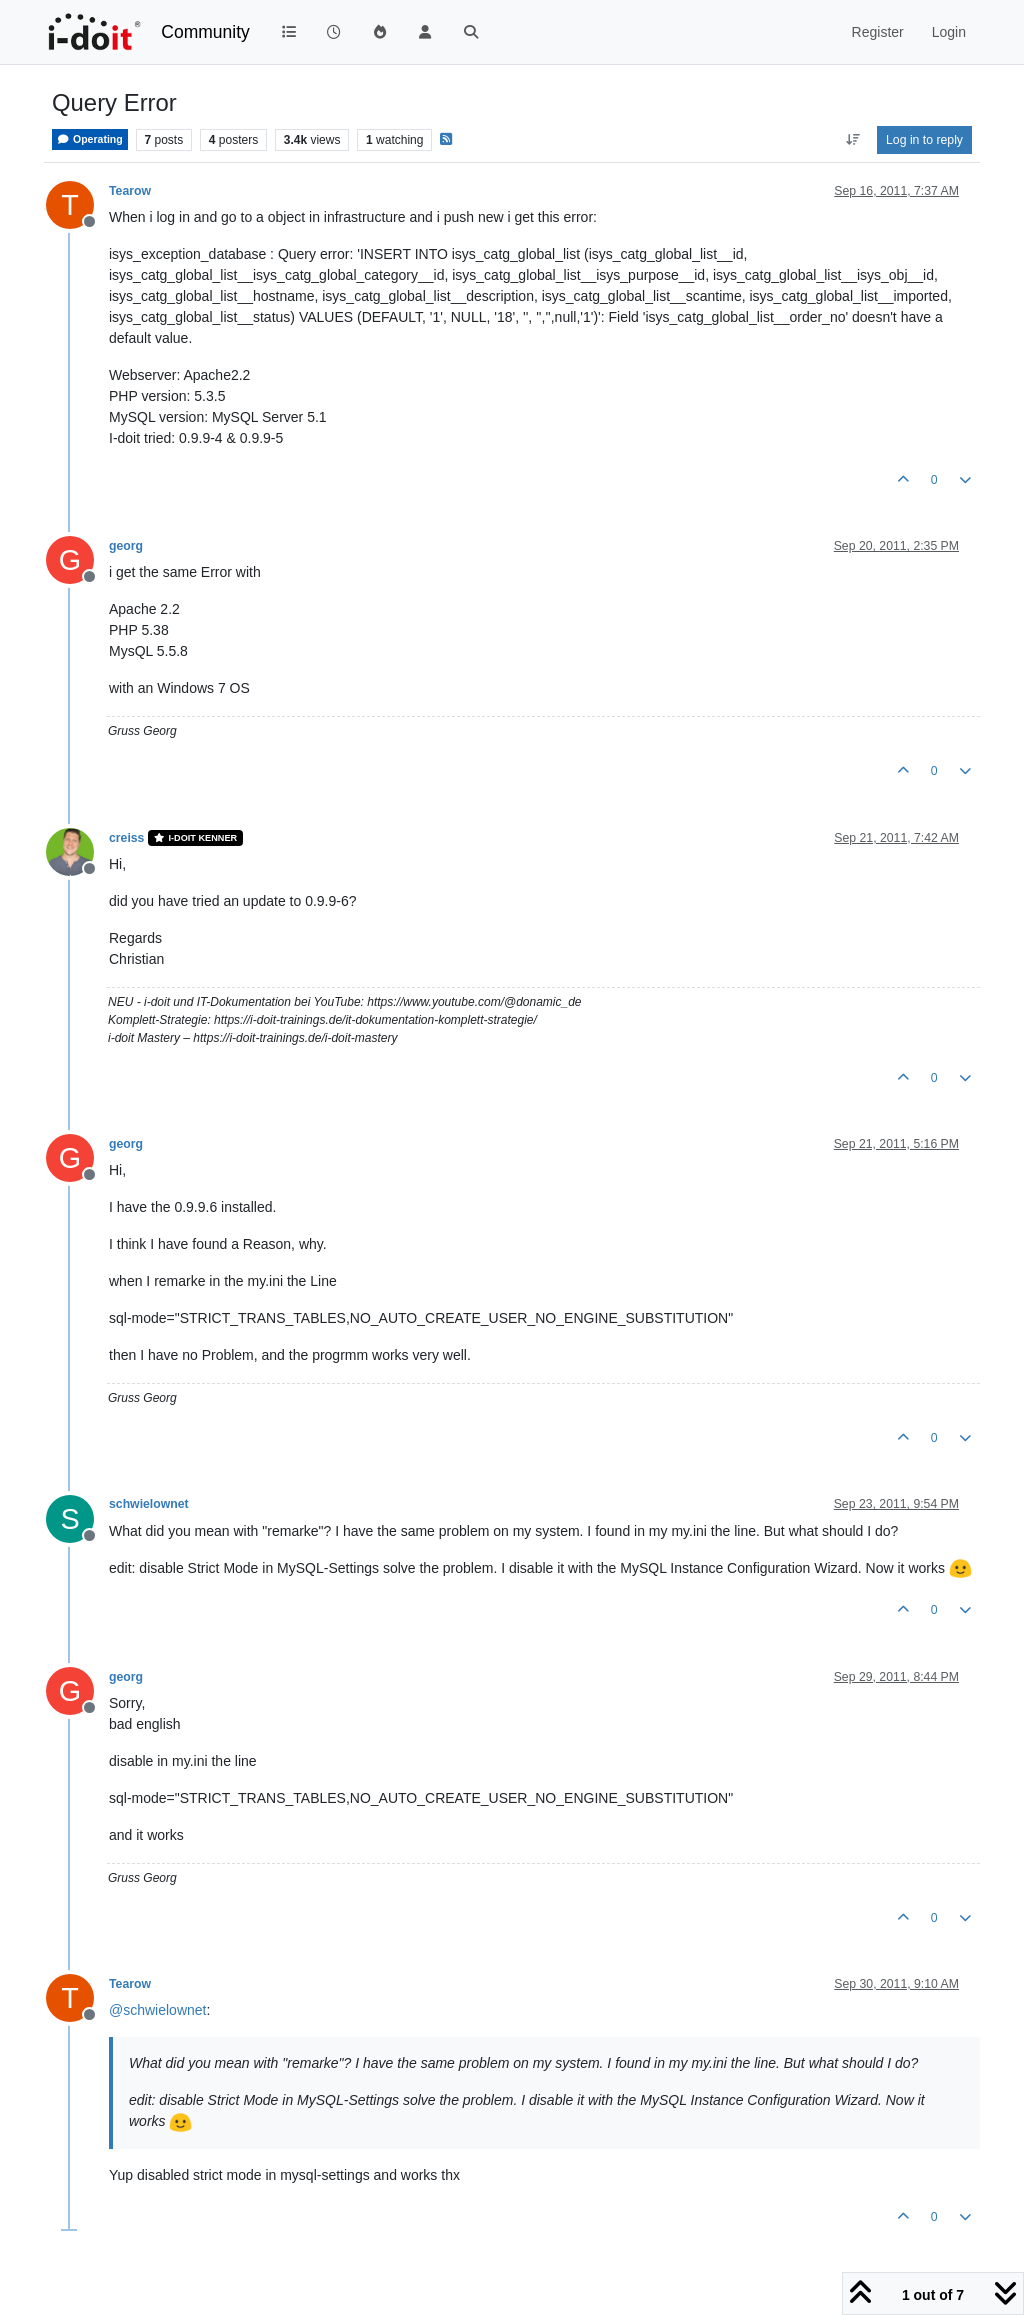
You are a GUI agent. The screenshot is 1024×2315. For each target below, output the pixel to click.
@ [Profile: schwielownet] (157, 2010)
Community (205, 32)
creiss (126, 838)
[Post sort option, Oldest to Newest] (852, 140)
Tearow (130, 191)
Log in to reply (924, 140)
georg (126, 546)
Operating (90, 139)
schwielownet (149, 1504)
